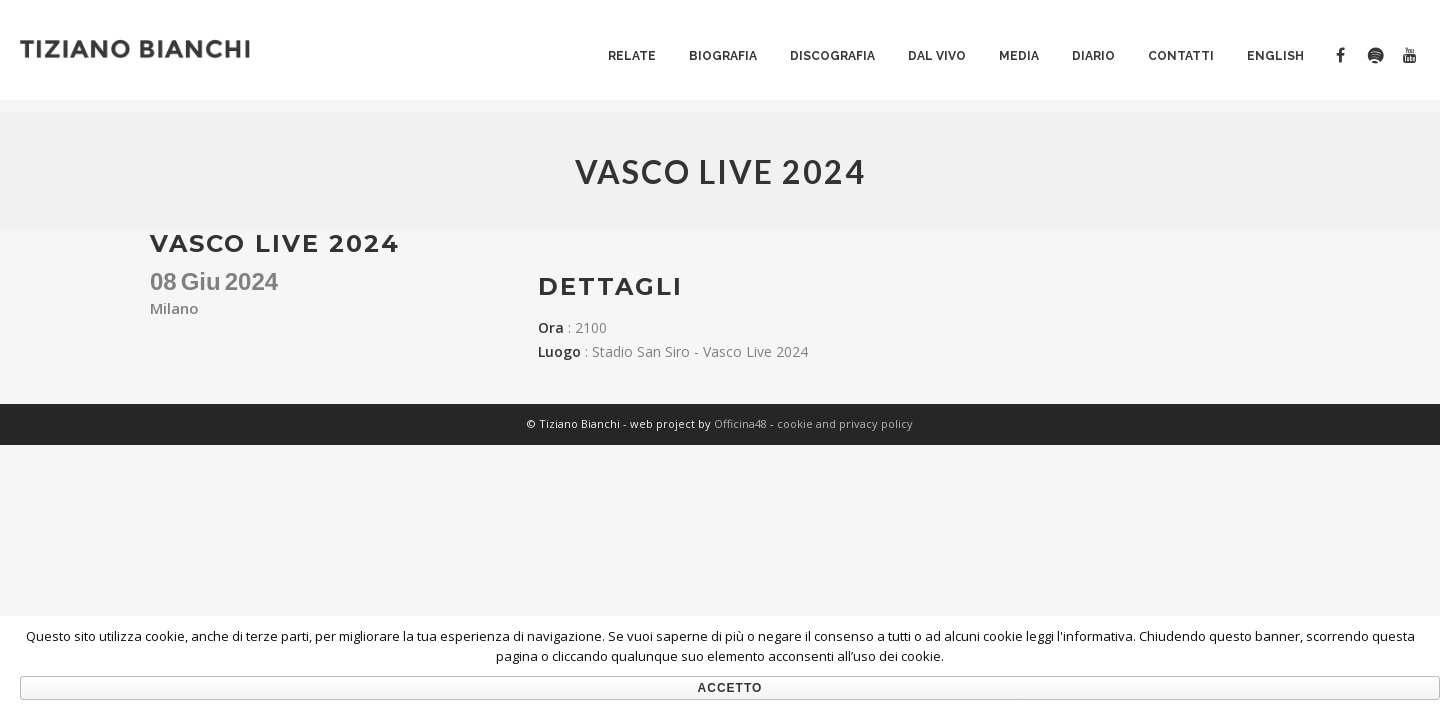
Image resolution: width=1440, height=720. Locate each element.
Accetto (730, 688)
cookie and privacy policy (845, 423)
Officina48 (740, 423)
